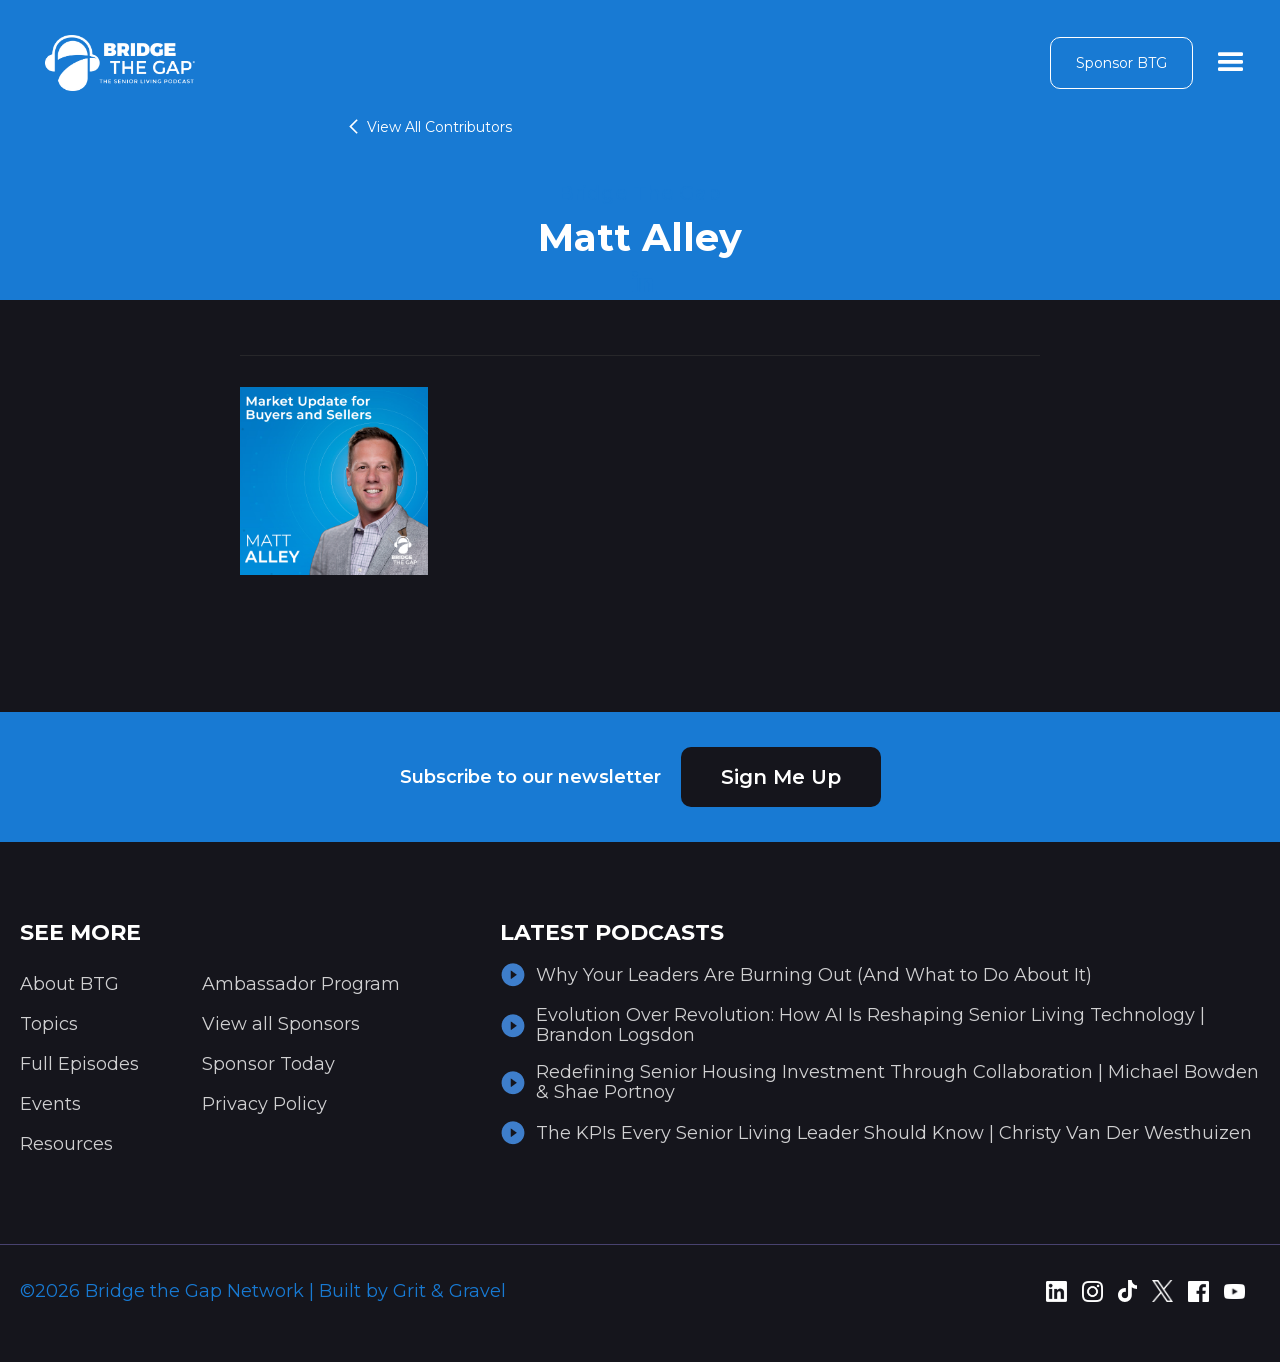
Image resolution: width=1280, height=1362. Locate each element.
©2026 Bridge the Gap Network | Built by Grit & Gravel (263, 1291)
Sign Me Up (781, 777)
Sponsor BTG (1121, 63)
